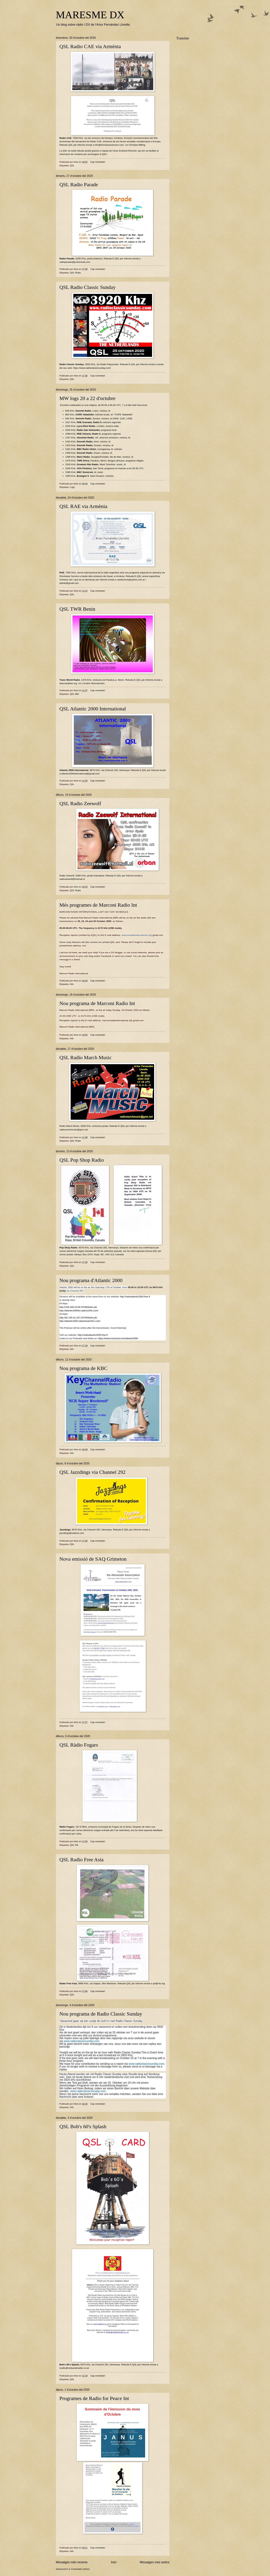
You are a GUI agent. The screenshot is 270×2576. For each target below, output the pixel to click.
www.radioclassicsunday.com (81, 2041)
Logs (72, 487)
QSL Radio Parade (78, 184)
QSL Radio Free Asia (81, 1859)
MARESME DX (90, 14)
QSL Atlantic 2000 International (92, 708)
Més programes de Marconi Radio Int (98, 905)
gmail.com (157, 935)
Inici (113, 2562)
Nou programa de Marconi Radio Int (97, 1003)
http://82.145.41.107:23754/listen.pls (78, 1317)
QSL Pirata (75, 272)
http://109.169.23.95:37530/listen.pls (78, 1307)
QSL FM (74, 1845)
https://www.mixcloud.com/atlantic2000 (118, 1338)
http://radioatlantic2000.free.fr (135, 1296)
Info (72, 984)
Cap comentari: (98, 162)
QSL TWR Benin (77, 609)
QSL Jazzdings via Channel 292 (92, 1472)
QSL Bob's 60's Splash (82, 2126)
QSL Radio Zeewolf (80, 803)
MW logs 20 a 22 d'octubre (87, 398)
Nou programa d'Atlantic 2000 (90, 1280)
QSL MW (74, 694)
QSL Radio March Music (85, 1057)
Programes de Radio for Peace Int (94, 2398)
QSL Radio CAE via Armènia (90, 46)
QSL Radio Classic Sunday (87, 287)
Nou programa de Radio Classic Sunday (100, 2014)
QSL (72, 165)
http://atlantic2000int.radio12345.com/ (78, 1310)
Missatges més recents (71, 2562)
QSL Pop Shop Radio (81, 1160)
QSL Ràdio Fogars (78, 1745)
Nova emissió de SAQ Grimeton (93, 1559)
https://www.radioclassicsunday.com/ (92, 368)
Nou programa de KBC (83, 1368)
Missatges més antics (154, 2562)
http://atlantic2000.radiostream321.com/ (79, 1321)
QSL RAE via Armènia (83, 506)
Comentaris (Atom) (80, 2569)
